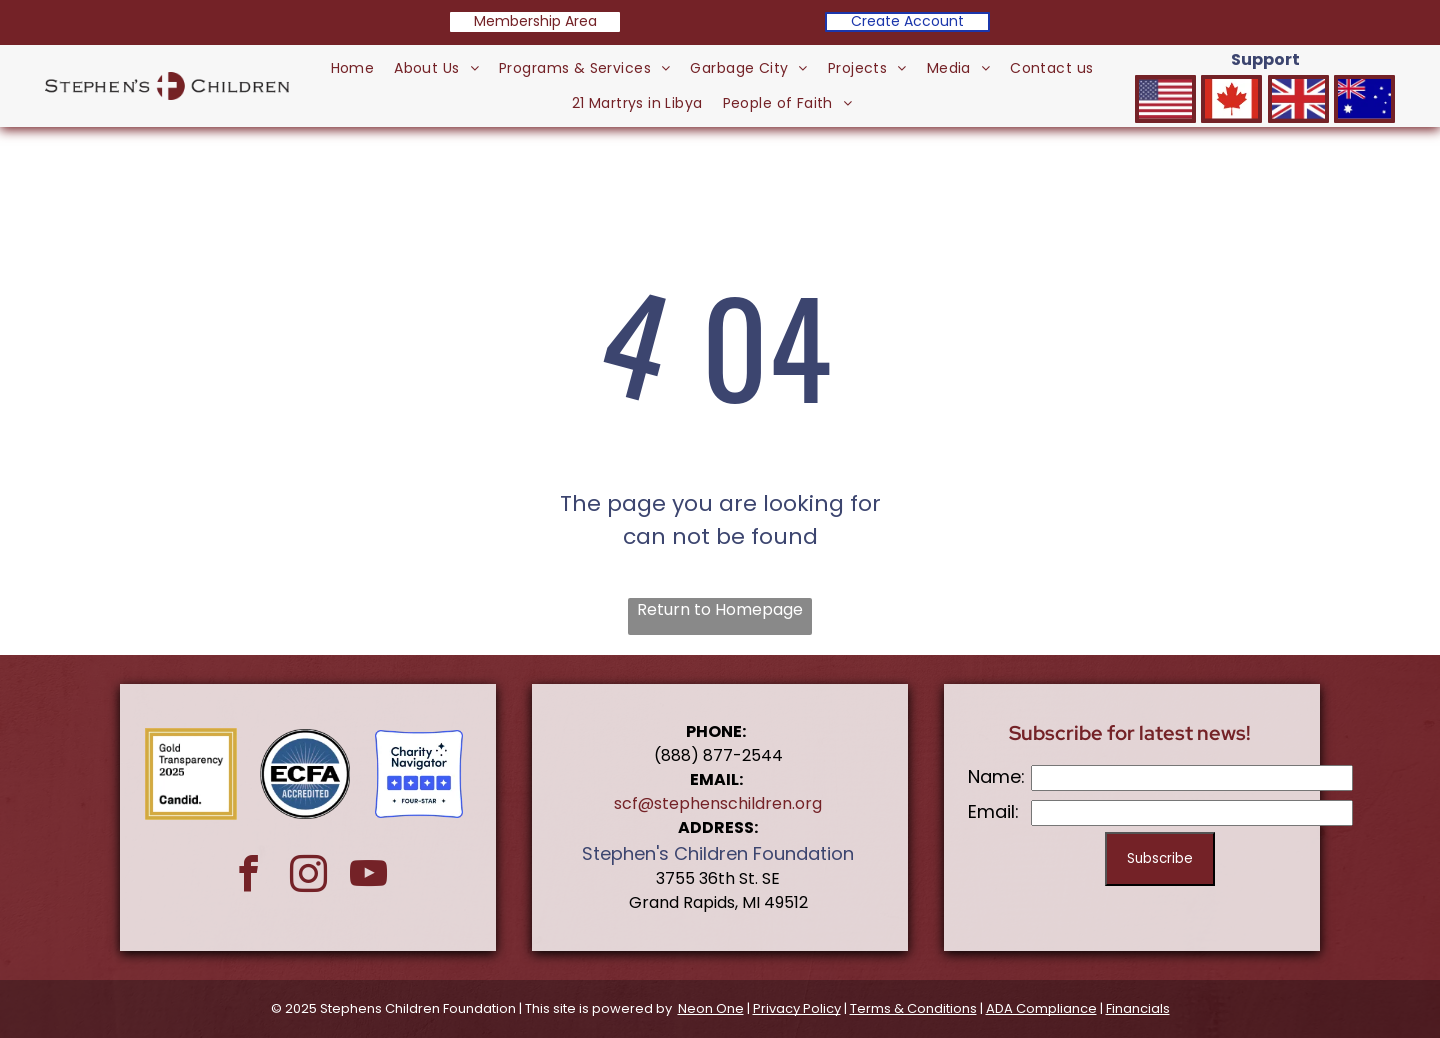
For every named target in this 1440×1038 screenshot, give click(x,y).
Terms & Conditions (913, 1008)
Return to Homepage (720, 609)
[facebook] (248, 877)
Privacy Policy (797, 1008)
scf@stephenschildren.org (718, 803)
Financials (1138, 1008)
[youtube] (368, 877)
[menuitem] (353, 68)
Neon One (711, 1008)
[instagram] (308, 877)
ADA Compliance (1041, 1008)
